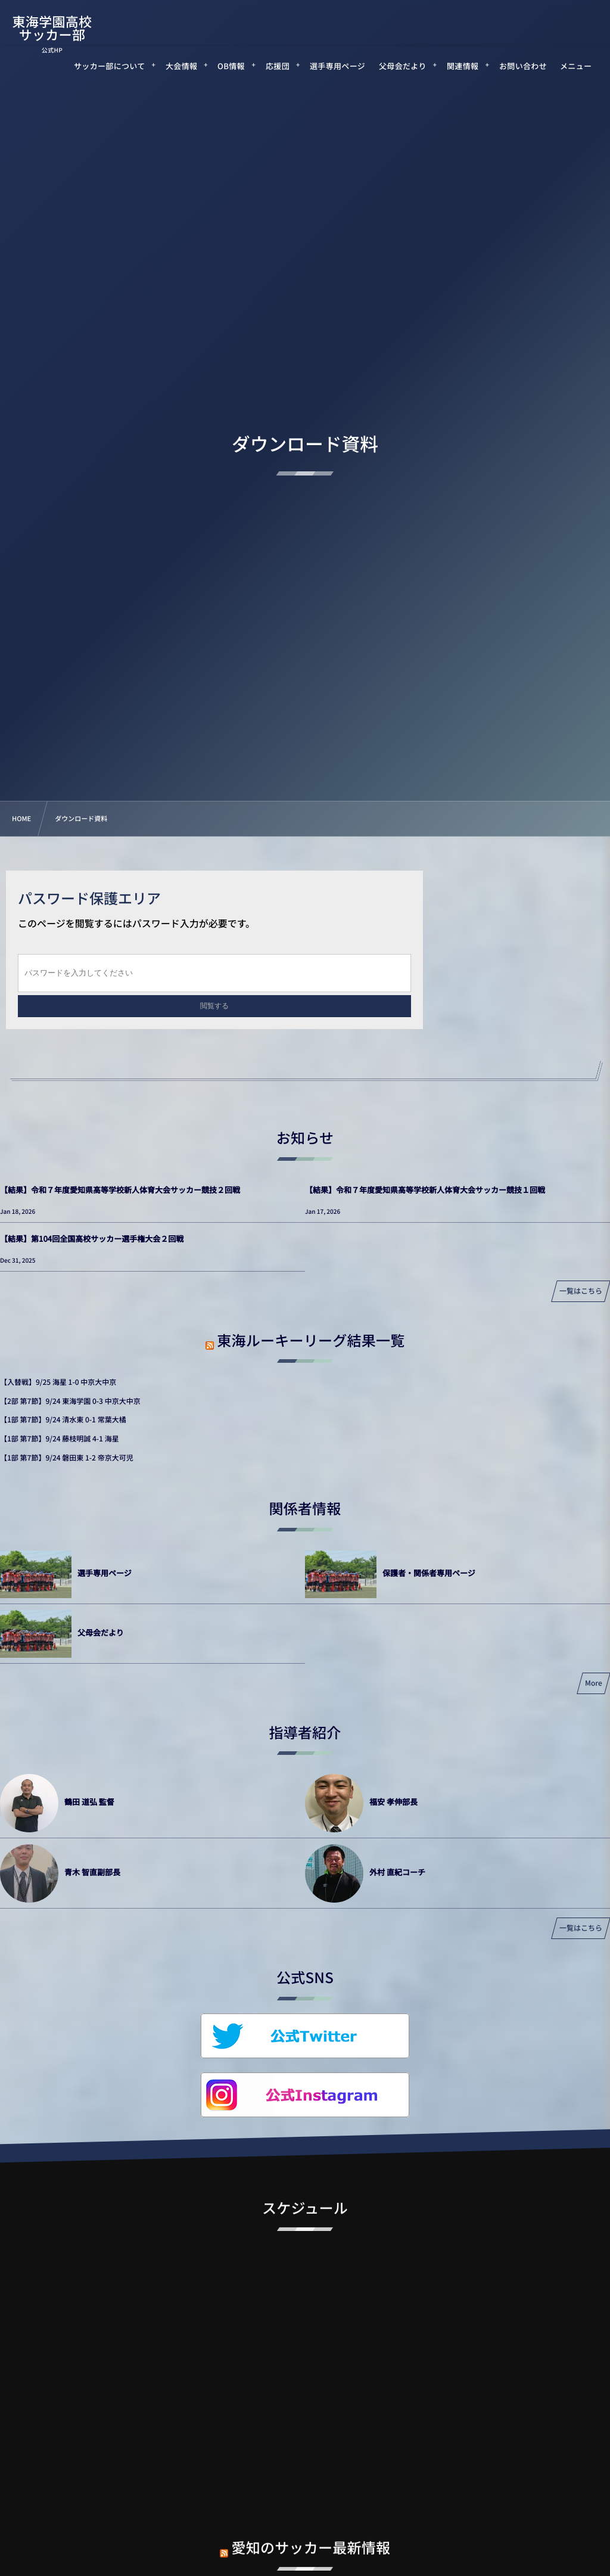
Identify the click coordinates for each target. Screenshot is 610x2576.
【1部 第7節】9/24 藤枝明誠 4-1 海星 (59, 1439)
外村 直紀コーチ (397, 1872)
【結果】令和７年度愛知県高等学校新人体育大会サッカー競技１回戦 (425, 1189)
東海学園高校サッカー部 (52, 28)
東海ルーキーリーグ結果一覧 (310, 1339)
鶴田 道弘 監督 (89, 1801)
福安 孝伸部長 (393, 1801)
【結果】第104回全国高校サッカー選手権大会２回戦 (91, 1238)
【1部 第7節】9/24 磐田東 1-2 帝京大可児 (66, 1458)
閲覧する (214, 1006)
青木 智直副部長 (92, 1872)
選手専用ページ (104, 1572)
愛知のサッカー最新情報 (311, 2538)
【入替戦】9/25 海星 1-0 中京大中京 (58, 1382)
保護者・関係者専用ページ (428, 1572)
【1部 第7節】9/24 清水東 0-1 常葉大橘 (63, 1420)
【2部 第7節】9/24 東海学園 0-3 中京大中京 (70, 1401)
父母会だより (100, 1632)
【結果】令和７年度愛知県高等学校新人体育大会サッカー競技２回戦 (120, 1189)
